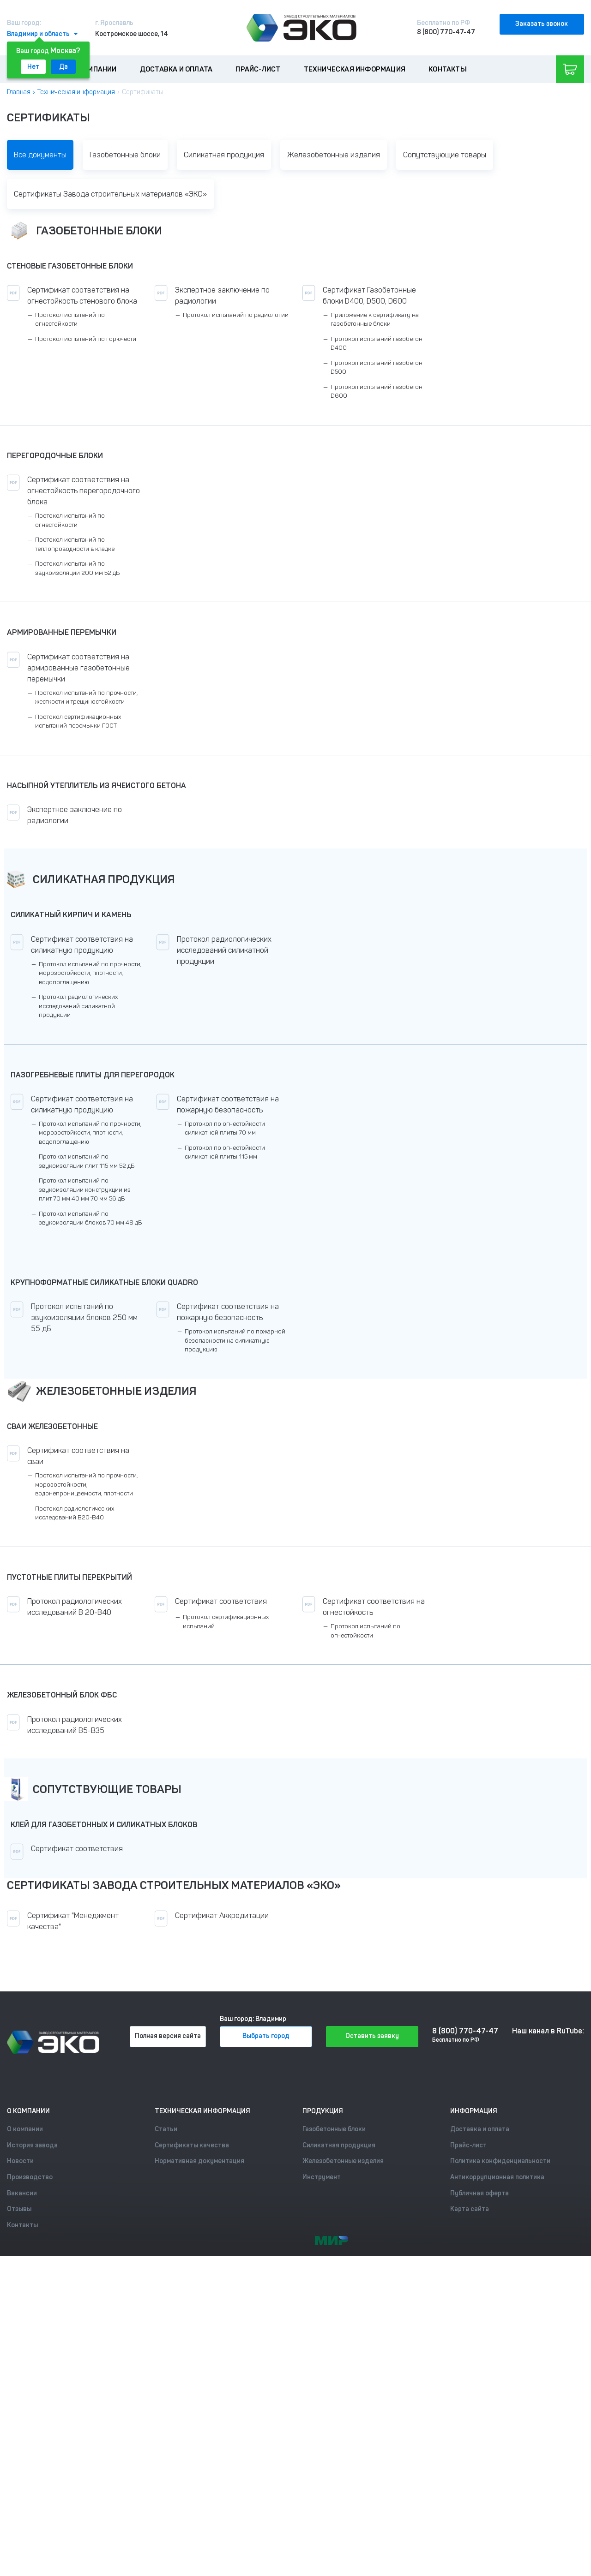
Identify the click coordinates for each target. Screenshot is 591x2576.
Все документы (40, 154)
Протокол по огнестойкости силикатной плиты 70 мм (225, 1128)
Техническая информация (354, 69)
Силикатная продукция (224, 154)
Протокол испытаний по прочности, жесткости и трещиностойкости (86, 697)
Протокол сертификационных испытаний (226, 1622)
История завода (32, 2145)
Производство (30, 2177)
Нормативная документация (199, 2161)
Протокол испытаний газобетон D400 (376, 343)
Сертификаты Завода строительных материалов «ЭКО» (110, 194)
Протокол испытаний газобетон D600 (376, 391)
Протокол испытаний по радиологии (236, 314)
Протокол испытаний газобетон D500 (376, 367)
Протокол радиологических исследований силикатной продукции (78, 1005)
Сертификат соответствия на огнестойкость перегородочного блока (83, 490)
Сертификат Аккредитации (222, 1915)
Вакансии (22, 2193)
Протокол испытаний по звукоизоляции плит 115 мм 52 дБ (86, 1161)
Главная (18, 92)
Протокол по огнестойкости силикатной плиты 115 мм (225, 1152)
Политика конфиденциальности (500, 2161)
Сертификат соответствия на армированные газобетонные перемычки (78, 667)
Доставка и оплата (176, 69)
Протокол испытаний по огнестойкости (70, 319)
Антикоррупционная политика (497, 2177)
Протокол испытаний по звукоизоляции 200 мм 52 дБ (77, 568)
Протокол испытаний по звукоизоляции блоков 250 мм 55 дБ (84, 1317)
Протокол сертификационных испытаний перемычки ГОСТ (78, 721)
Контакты (447, 69)
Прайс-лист (257, 69)
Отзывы (19, 2209)
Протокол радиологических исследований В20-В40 (74, 1513)
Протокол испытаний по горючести (85, 338)
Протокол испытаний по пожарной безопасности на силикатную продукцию (235, 1340)
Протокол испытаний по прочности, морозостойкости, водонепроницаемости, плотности (86, 1484)
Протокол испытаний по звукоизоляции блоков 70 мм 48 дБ (90, 1218)
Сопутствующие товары (444, 154)
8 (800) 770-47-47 (446, 32)
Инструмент (321, 2177)
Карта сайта (469, 2209)
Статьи (166, 2129)
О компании (94, 69)
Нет (33, 67)
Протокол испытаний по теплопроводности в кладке (75, 544)
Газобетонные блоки (125, 154)
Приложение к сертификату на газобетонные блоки (375, 319)
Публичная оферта (479, 2193)
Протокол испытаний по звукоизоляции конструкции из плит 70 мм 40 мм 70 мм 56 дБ (85, 1189)
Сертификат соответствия (221, 1601)
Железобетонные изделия (333, 154)
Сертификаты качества (192, 2145)
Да (63, 67)
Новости (20, 2161)
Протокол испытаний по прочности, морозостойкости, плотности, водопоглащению (90, 973)
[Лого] (301, 28)
